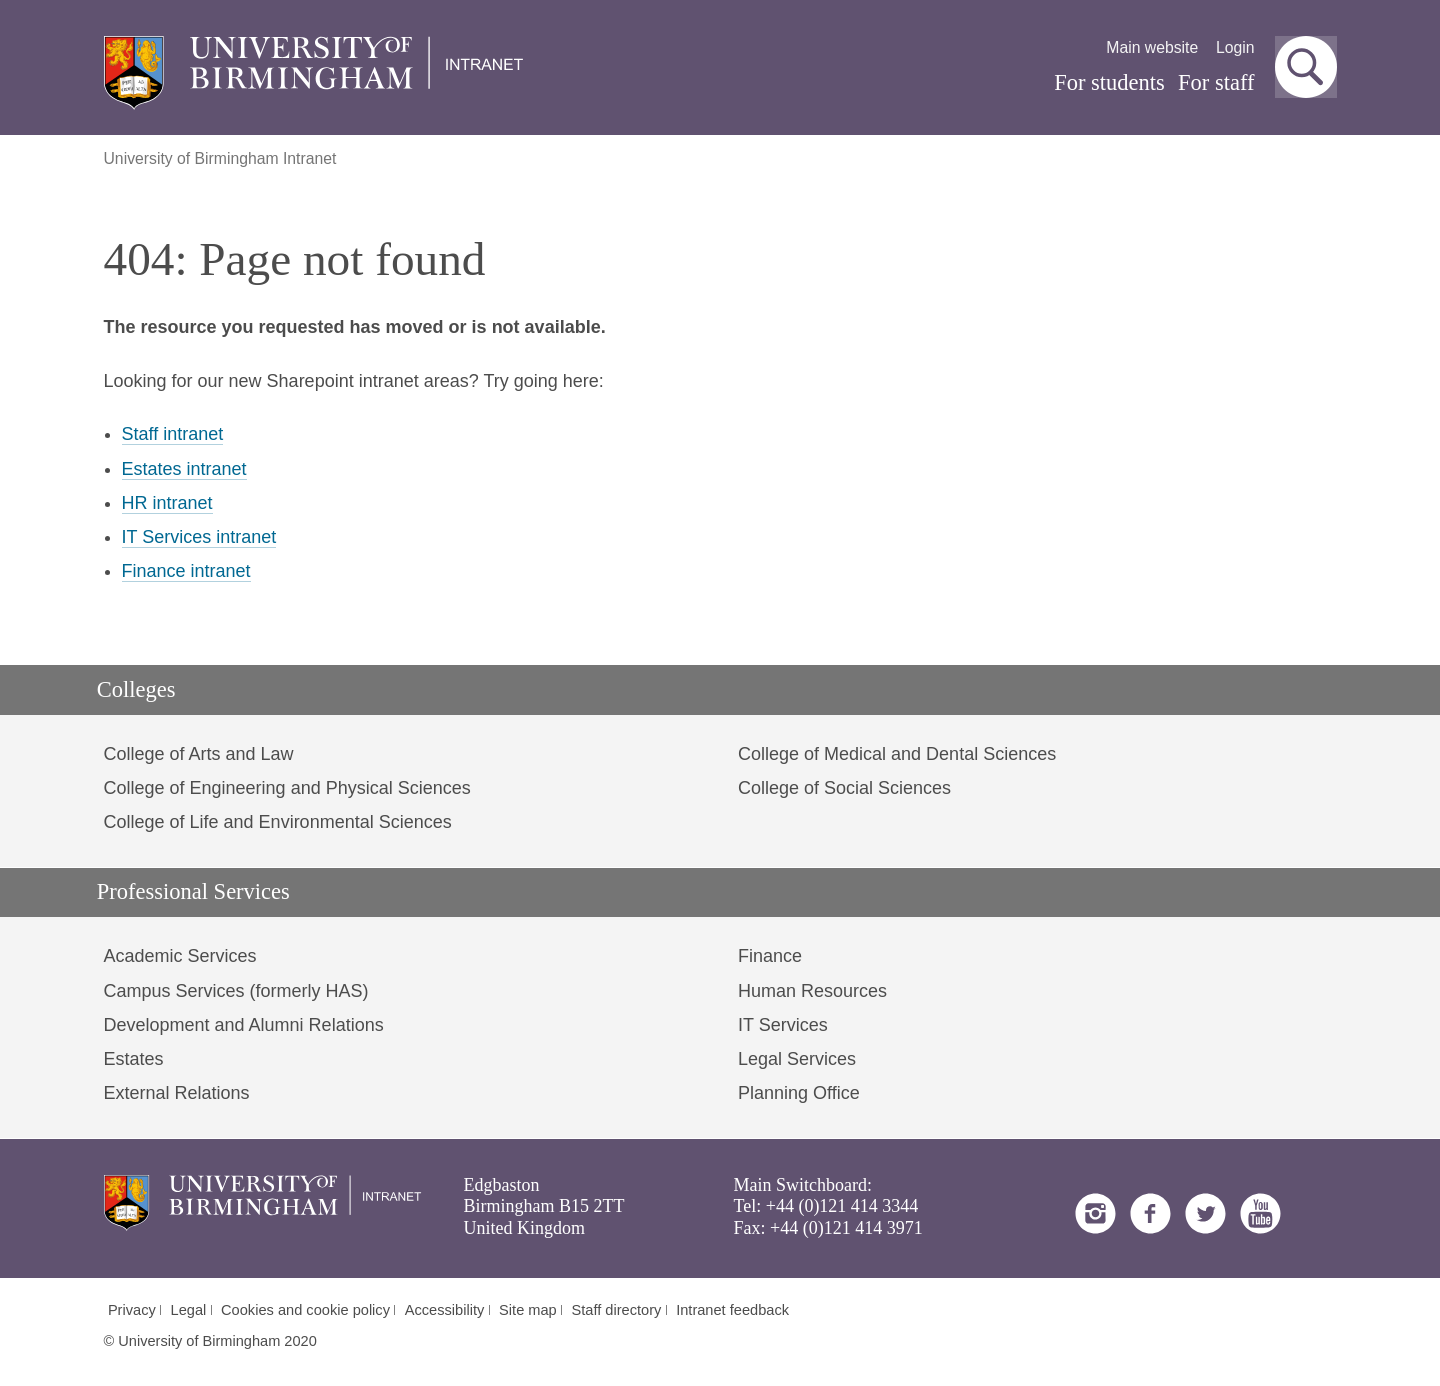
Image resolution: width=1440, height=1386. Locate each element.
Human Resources (812, 991)
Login (1235, 47)
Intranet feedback (732, 1310)
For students (1109, 82)
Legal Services (797, 1059)
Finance (770, 956)
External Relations (177, 1093)
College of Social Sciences (844, 788)
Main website (1152, 47)
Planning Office (799, 1093)
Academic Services (180, 956)
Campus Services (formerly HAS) (236, 991)
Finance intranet (186, 571)
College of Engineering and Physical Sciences (287, 788)
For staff (1216, 82)
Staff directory (617, 1310)
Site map (528, 1310)
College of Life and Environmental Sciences (278, 822)
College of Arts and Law (199, 754)
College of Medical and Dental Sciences (897, 754)
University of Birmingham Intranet (220, 158)
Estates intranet (184, 469)
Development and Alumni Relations (244, 1025)
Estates (134, 1059)
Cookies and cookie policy (305, 1310)
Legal (189, 1310)
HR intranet (167, 503)
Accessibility (445, 1310)
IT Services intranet (199, 537)
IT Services (783, 1025)
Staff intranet (173, 434)
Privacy (132, 1310)
